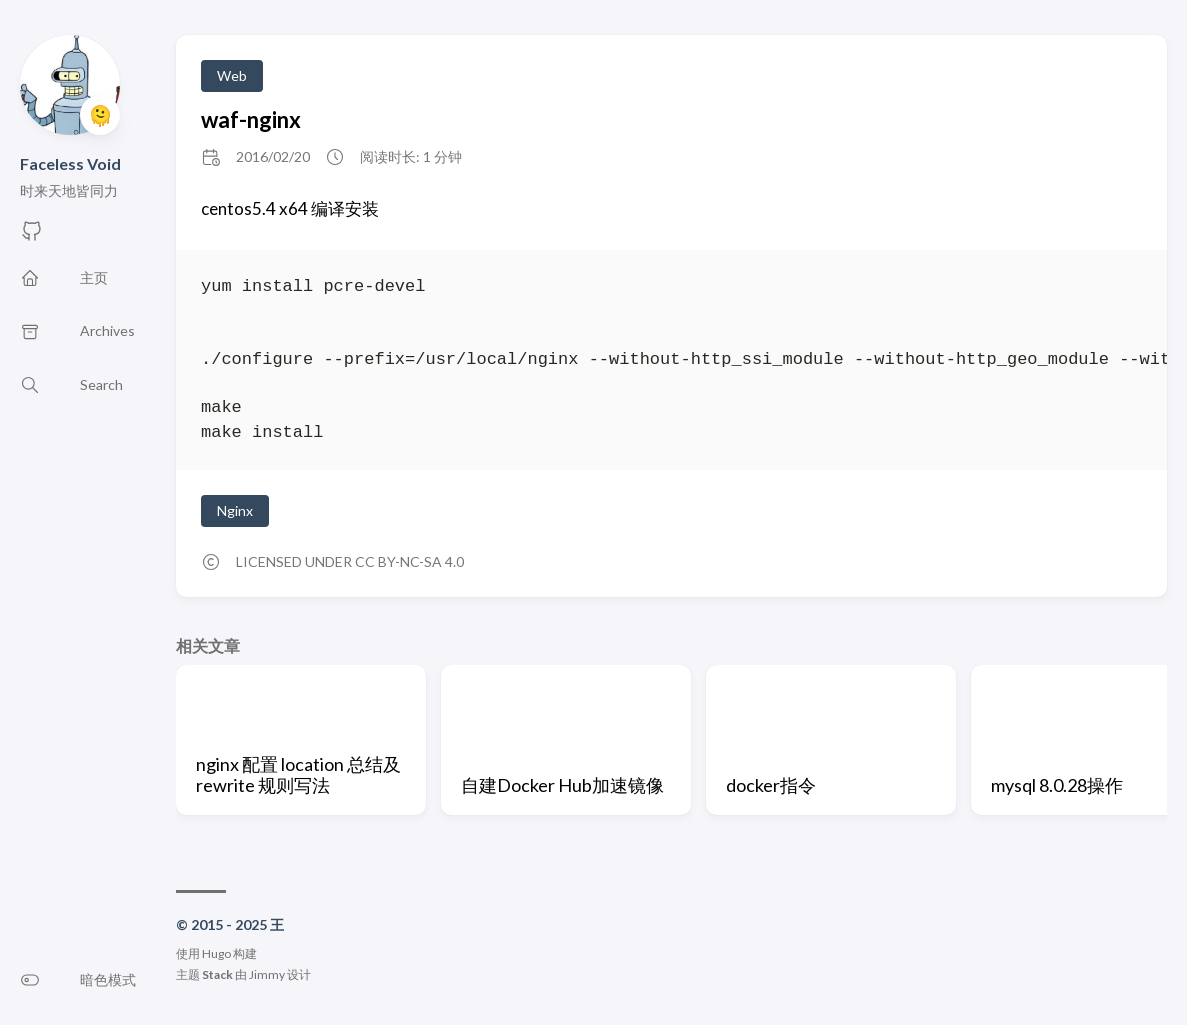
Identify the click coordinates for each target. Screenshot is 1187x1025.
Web (232, 75)
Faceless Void (70, 163)
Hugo (216, 953)
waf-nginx (251, 119)
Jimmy (267, 974)
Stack (217, 974)
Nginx (235, 510)
